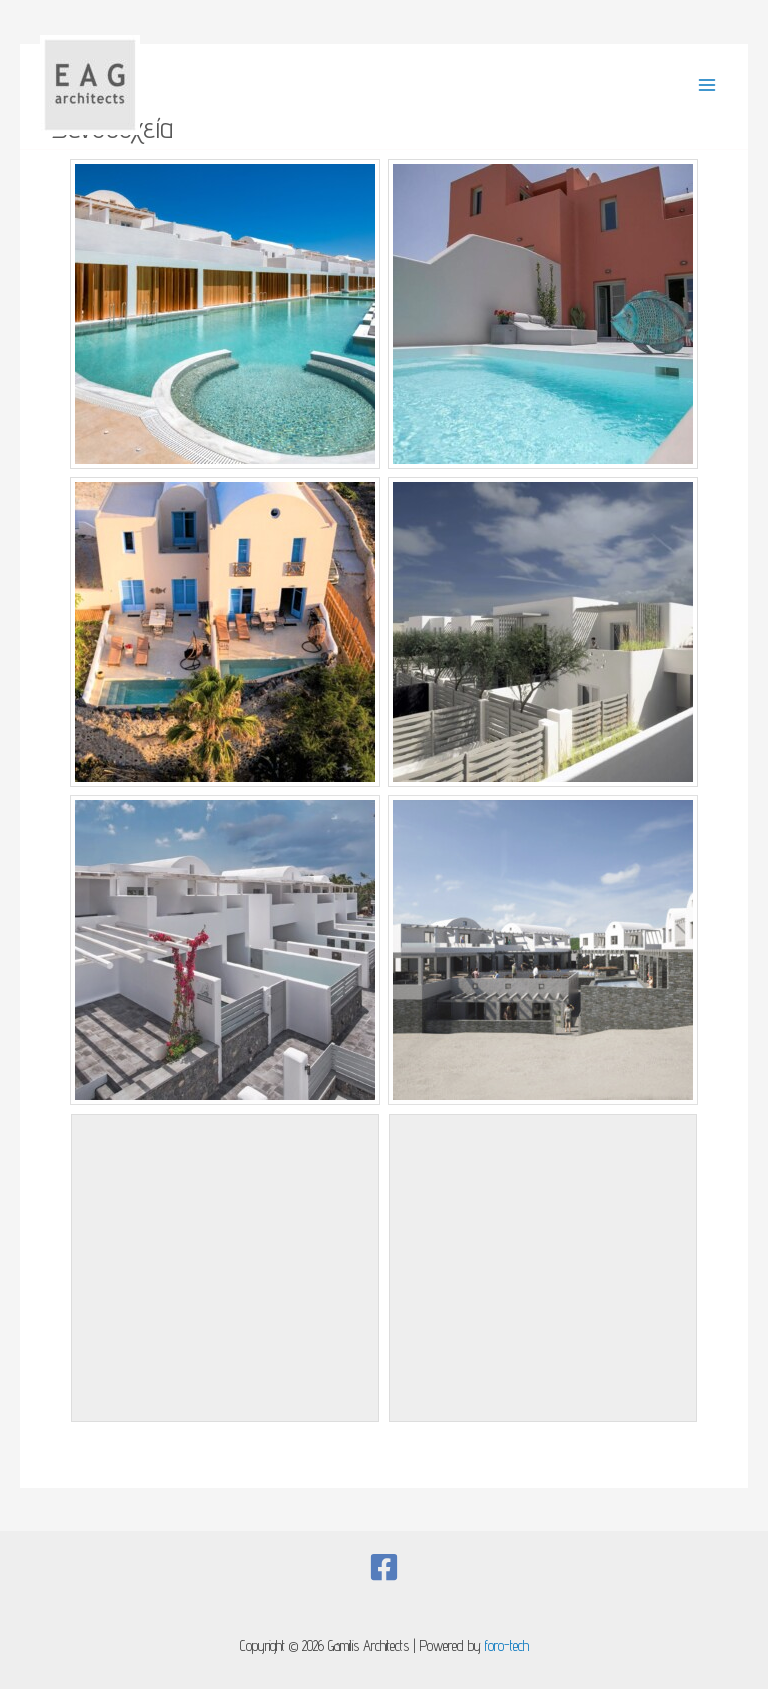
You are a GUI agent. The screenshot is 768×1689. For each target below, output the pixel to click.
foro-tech (507, 1645)
